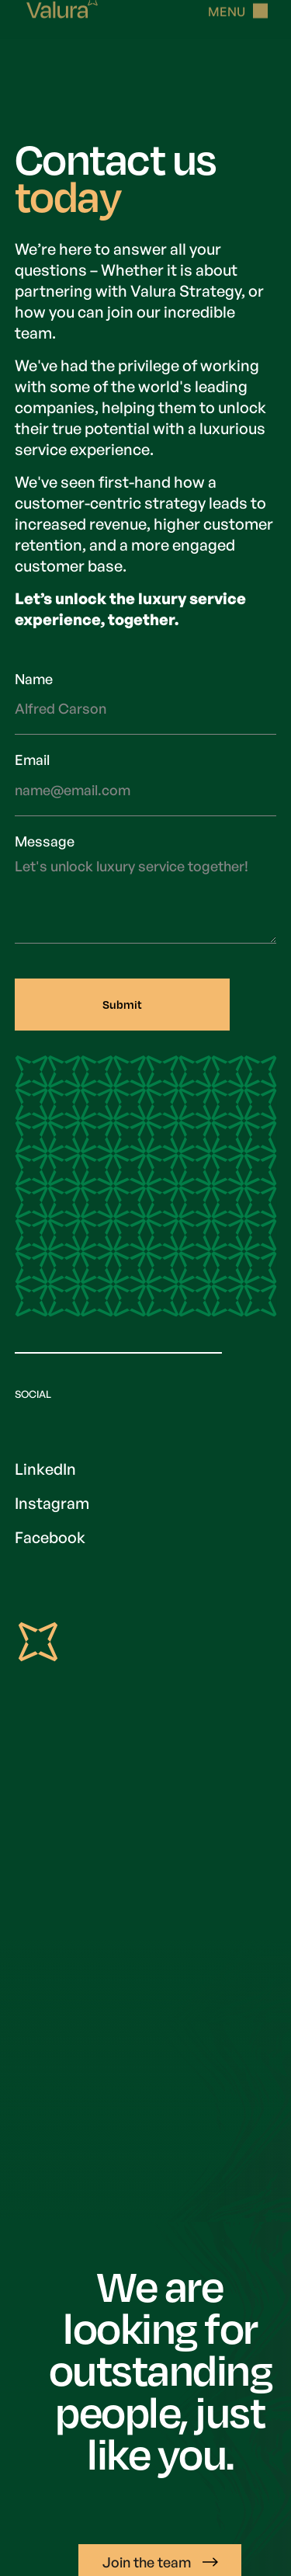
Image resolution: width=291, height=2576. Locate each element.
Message (44, 841)
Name (34, 678)
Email (32, 759)
